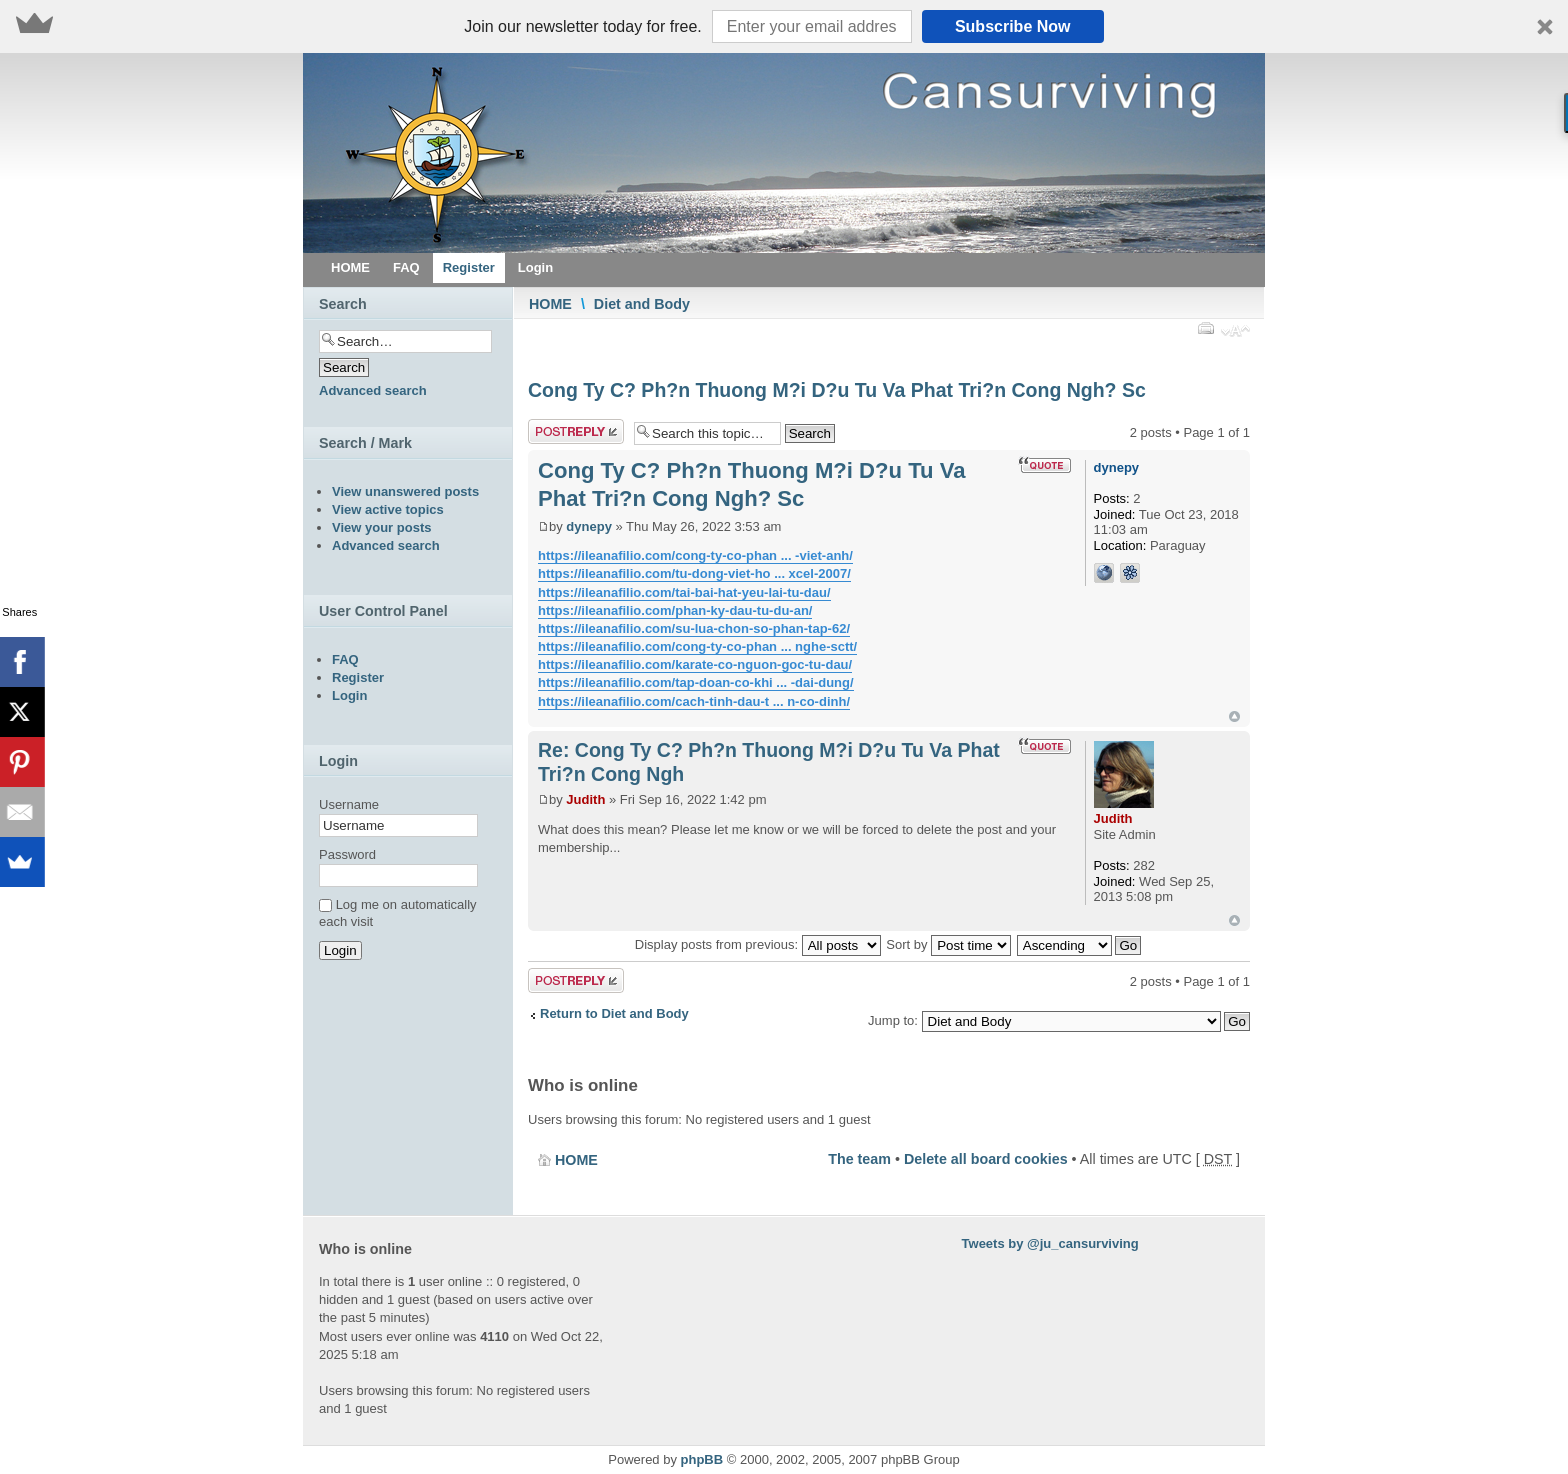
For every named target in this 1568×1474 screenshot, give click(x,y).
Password (347, 854)
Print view (1205, 328)
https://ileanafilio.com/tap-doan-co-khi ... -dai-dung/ (696, 682)
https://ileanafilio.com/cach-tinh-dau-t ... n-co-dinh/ (694, 701)
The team (859, 1159)
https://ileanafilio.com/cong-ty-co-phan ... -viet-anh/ (695, 555)
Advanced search (373, 390)
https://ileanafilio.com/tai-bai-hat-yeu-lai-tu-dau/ (684, 592)
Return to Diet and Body (614, 1013)
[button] (784, 26)
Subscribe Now (1013, 26)
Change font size (1235, 333)
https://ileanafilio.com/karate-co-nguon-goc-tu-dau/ (695, 664)
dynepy (589, 526)
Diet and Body (642, 304)
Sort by (948, 944)
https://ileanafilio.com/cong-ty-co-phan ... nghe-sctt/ (697, 646)
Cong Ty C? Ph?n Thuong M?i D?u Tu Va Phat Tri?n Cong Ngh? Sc (837, 390)
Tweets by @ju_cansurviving (1050, 1243)
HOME (550, 304)
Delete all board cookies (986, 1159)
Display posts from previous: (758, 944)
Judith (585, 799)
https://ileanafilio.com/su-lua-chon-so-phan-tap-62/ (694, 628)
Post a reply (576, 431)
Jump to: (893, 1020)
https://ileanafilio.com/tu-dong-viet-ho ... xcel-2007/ (694, 573)
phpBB (702, 1459)
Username (349, 804)
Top (1234, 716)
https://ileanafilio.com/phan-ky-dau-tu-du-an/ (675, 610)
